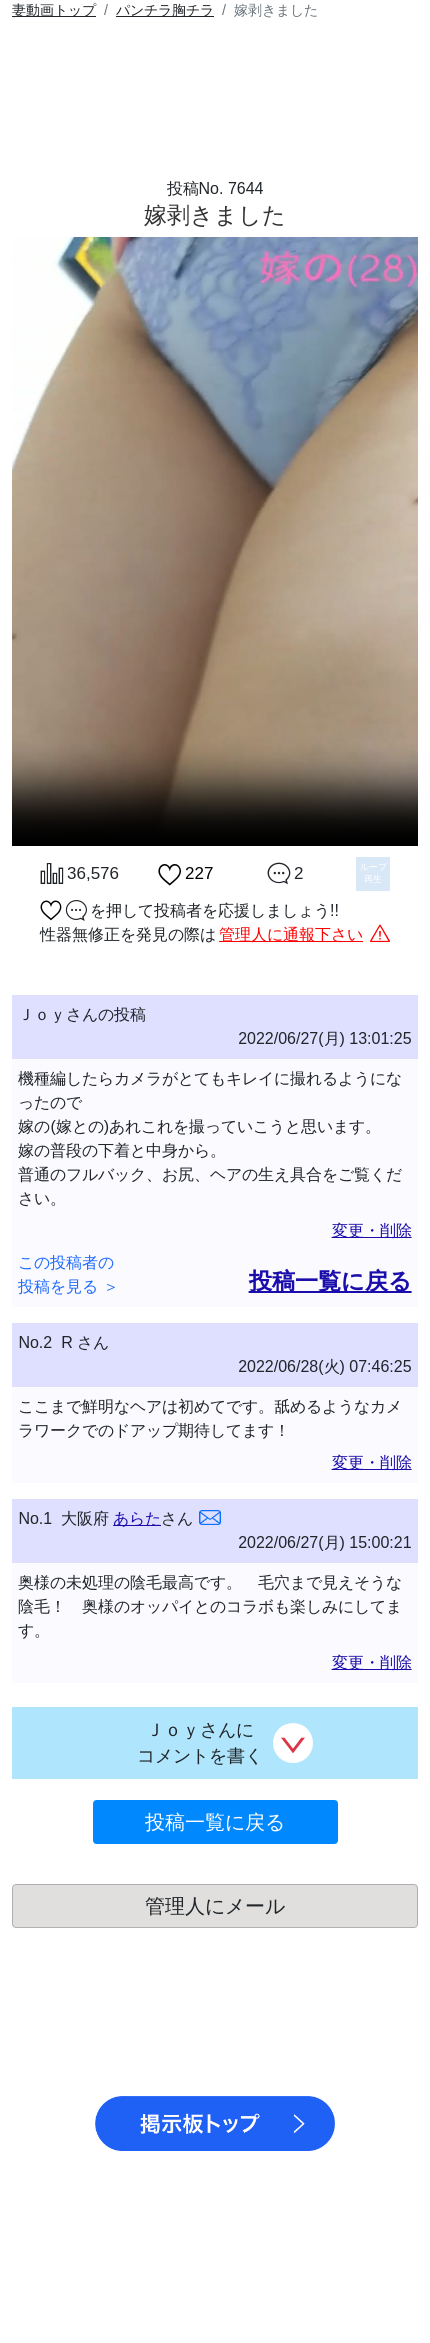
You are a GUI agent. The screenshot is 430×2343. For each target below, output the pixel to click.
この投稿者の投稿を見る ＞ (68, 1274)
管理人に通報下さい (291, 934)
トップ (54, 10)
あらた (137, 1518)
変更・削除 (372, 1230)
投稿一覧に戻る (330, 1281)
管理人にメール (215, 1906)
